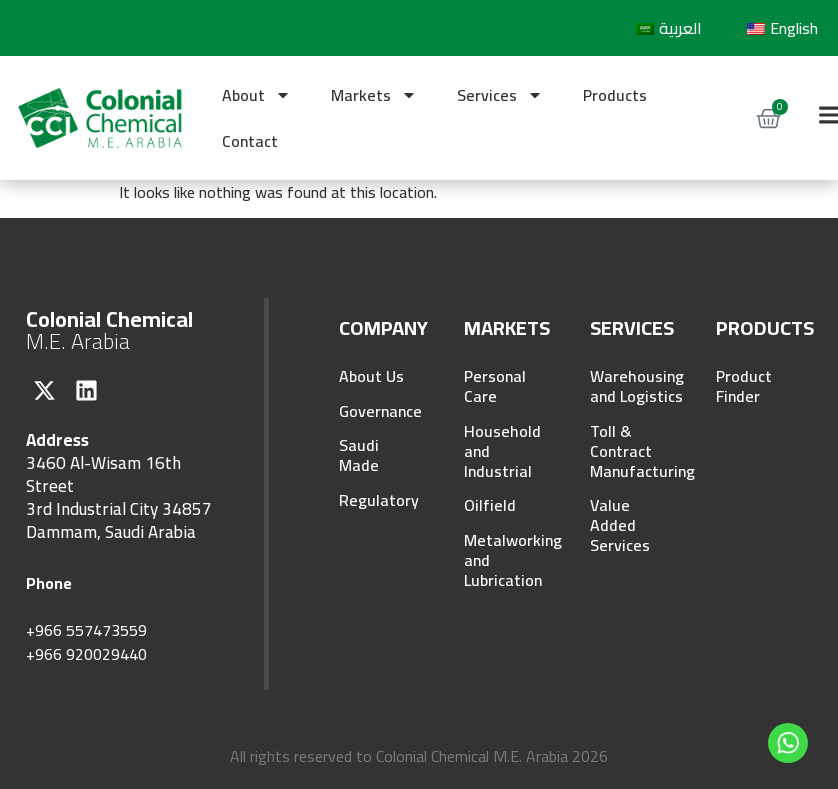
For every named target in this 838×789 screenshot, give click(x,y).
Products (615, 95)
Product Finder (744, 386)
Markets (374, 95)
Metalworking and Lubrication (500, 564)
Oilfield (490, 508)
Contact (250, 141)
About (256, 95)
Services (500, 95)
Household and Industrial (500, 452)
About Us (371, 376)
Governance (375, 412)
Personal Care (495, 386)
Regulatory (375, 504)
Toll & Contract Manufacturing (626, 452)
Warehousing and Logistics (626, 386)
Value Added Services (620, 528)
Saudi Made (359, 458)
